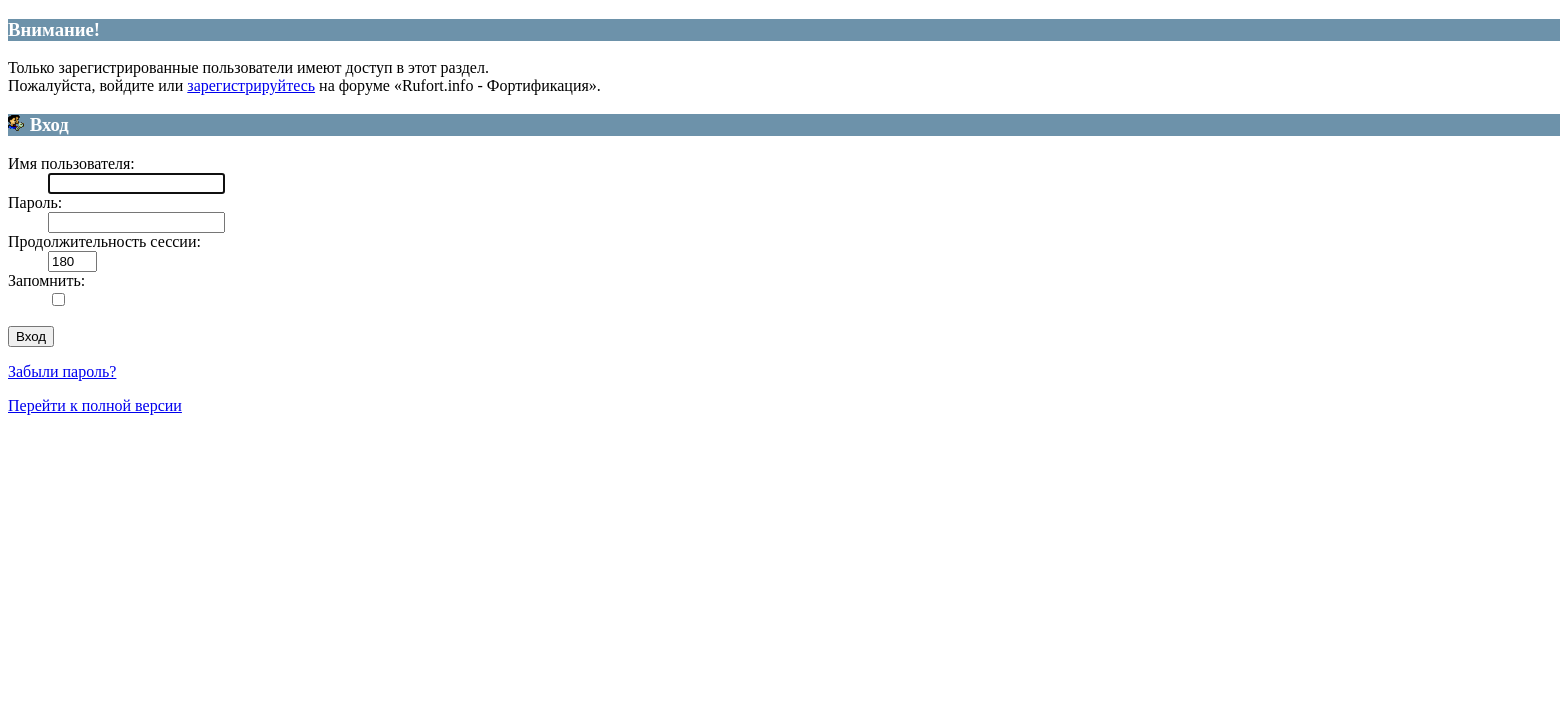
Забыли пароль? (62, 371)
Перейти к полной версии (95, 405)
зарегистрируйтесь (251, 85)
